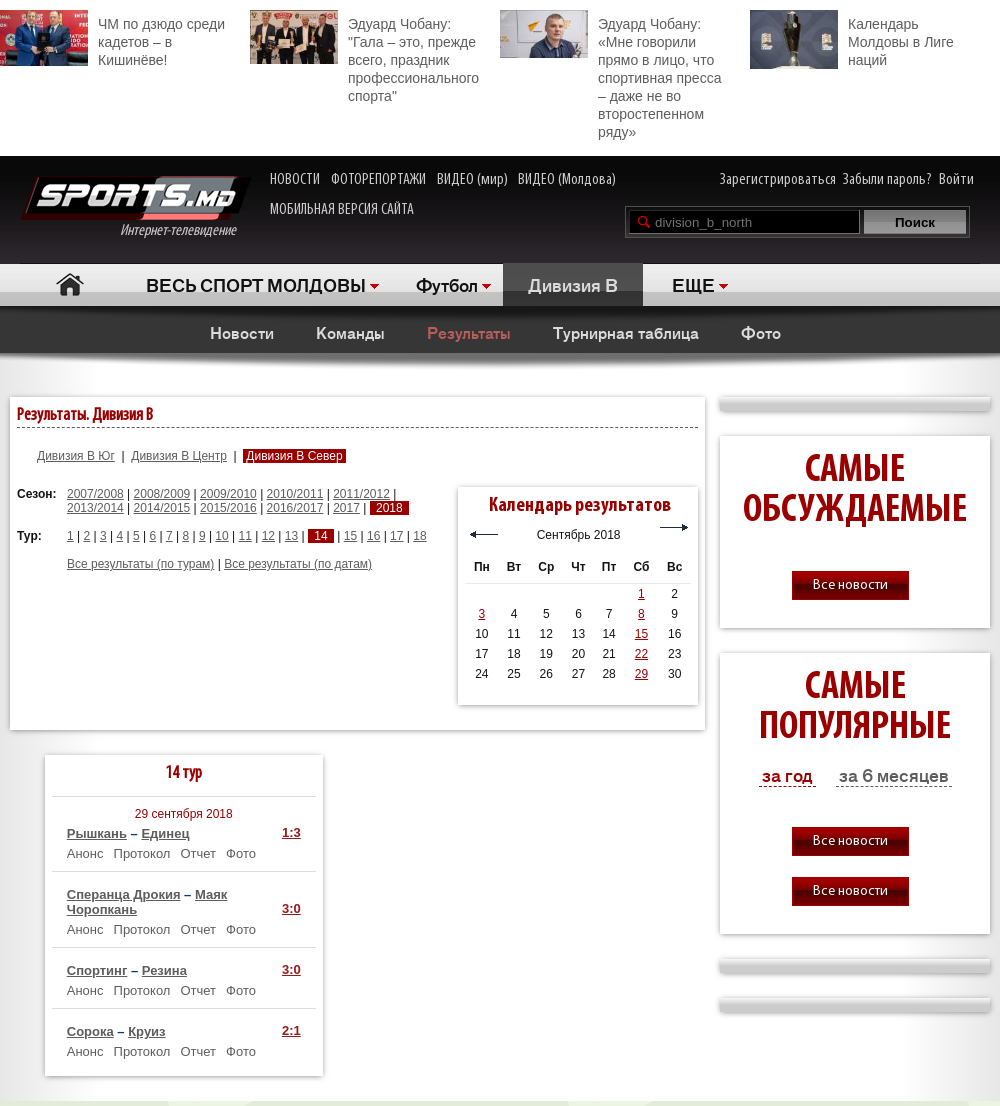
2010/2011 (295, 494)
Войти (956, 180)
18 (419, 536)
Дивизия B (573, 284)
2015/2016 (228, 508)
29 (641, 674)
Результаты (469, 332)
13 (291, 536)
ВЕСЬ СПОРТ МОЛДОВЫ (256, 284)
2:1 (291, 1030)
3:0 (291, 908)
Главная (70, 284)
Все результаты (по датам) (298, 564)
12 (268, 536)
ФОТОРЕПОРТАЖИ (378, 180)
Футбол (447, 284)
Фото (761, 332)
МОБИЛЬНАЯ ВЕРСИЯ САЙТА (342, 210)
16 (373, 536)
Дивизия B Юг (76, 456)
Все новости (850, 585)
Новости (242, 332)
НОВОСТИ (295, 180)
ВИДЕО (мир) (472, 180)
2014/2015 (162, 508)
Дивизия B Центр (179, 456)
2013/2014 (95, 508)
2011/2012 (361, 494)
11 (245, 536)
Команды (350, 332)
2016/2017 (295, 508)
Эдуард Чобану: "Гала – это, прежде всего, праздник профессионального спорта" (364, 57)
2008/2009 (162, 494)
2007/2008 (95, 494)
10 (221, 536)
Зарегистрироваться (778, 180)
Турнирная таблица (626, 332)
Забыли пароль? (887, 180)
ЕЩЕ (693, 284)
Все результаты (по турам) (140, 564)
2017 (346, 508)
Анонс (85, 853)
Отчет (198, 853)
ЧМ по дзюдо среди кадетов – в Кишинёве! (112, 39)
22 (641, 654)
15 (350, 536)
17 (396, 536)
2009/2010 (228, 494)
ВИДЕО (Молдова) (567, 180)
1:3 (291, 832)
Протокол (142, 853)
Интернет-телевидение (135, 207)
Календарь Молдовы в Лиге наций (852, 39)
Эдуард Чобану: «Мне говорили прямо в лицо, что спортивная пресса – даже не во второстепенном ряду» (610, 75)
